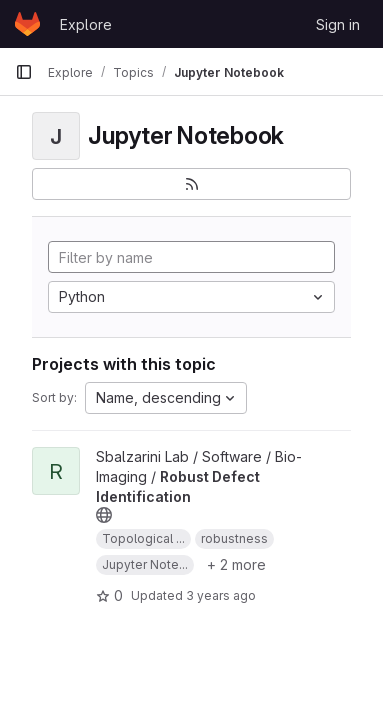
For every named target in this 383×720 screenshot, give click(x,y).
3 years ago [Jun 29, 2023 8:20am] (221, 595)
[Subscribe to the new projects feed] (191, 184)
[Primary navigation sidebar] (24, 72)
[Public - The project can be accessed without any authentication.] (104, 515)
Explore (86, 24)
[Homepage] (27, 24)
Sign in (338, 24)
